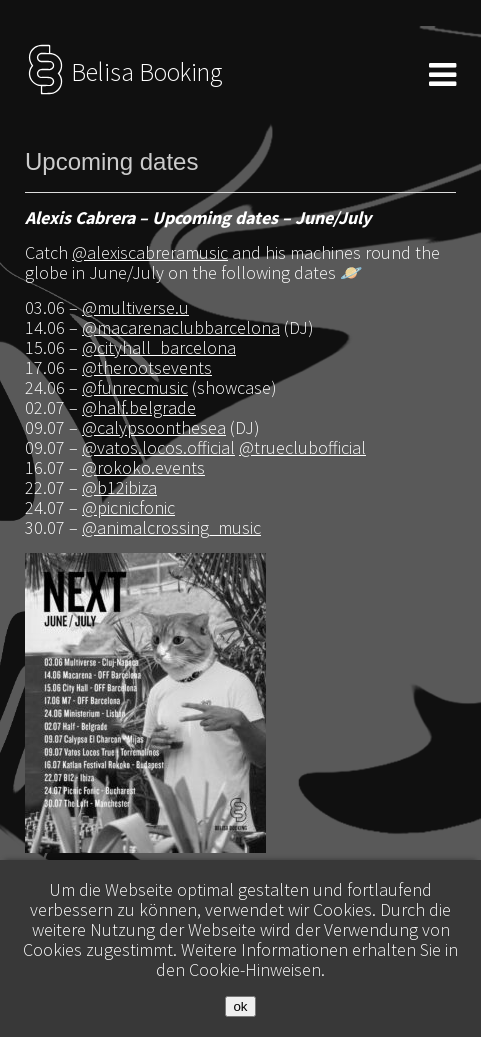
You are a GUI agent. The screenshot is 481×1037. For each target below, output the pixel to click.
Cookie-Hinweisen (255, 969)
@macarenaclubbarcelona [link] (181, 327)
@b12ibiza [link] (119, 487)
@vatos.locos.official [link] (158, 447)
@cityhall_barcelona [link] (159, 347)
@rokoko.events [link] (143, 467)
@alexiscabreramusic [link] (150, 252)
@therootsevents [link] (147, 367)
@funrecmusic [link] (135, 387)
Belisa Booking (123, 72)
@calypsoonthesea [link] (154, 427)
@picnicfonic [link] (128, 507)
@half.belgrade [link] (139, 407)
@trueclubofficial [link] (302, 447)
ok (240, 1006)
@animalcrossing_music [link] (171, 527)
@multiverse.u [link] (135, 307)
